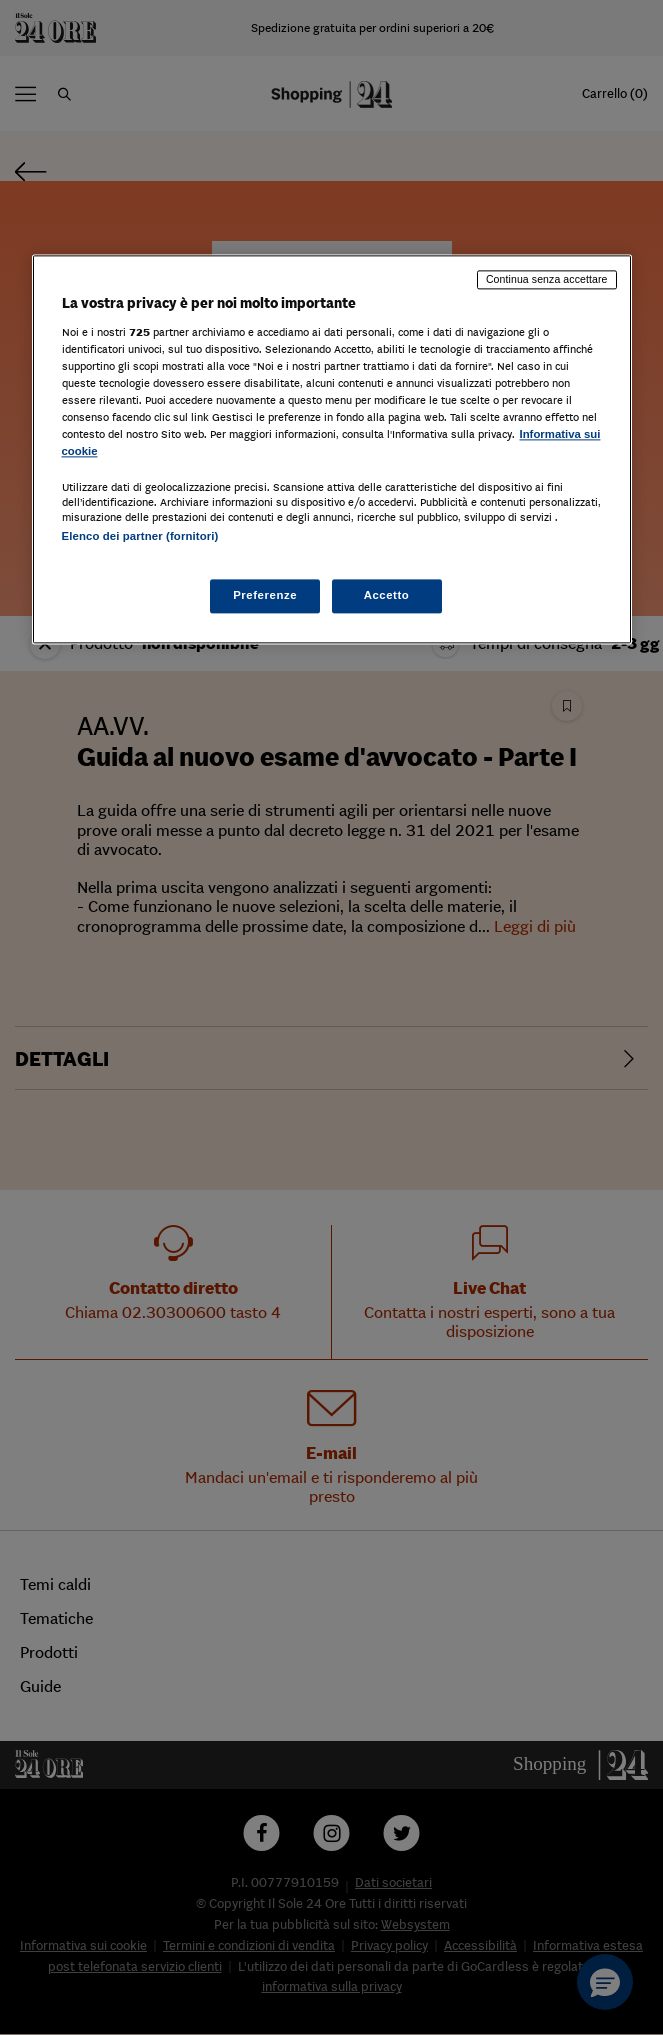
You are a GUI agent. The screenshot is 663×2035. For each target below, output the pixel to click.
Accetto (387, 595)
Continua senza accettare (547, 280)
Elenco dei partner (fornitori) (140, 537)
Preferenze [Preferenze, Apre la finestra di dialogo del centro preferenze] (265, 595)
